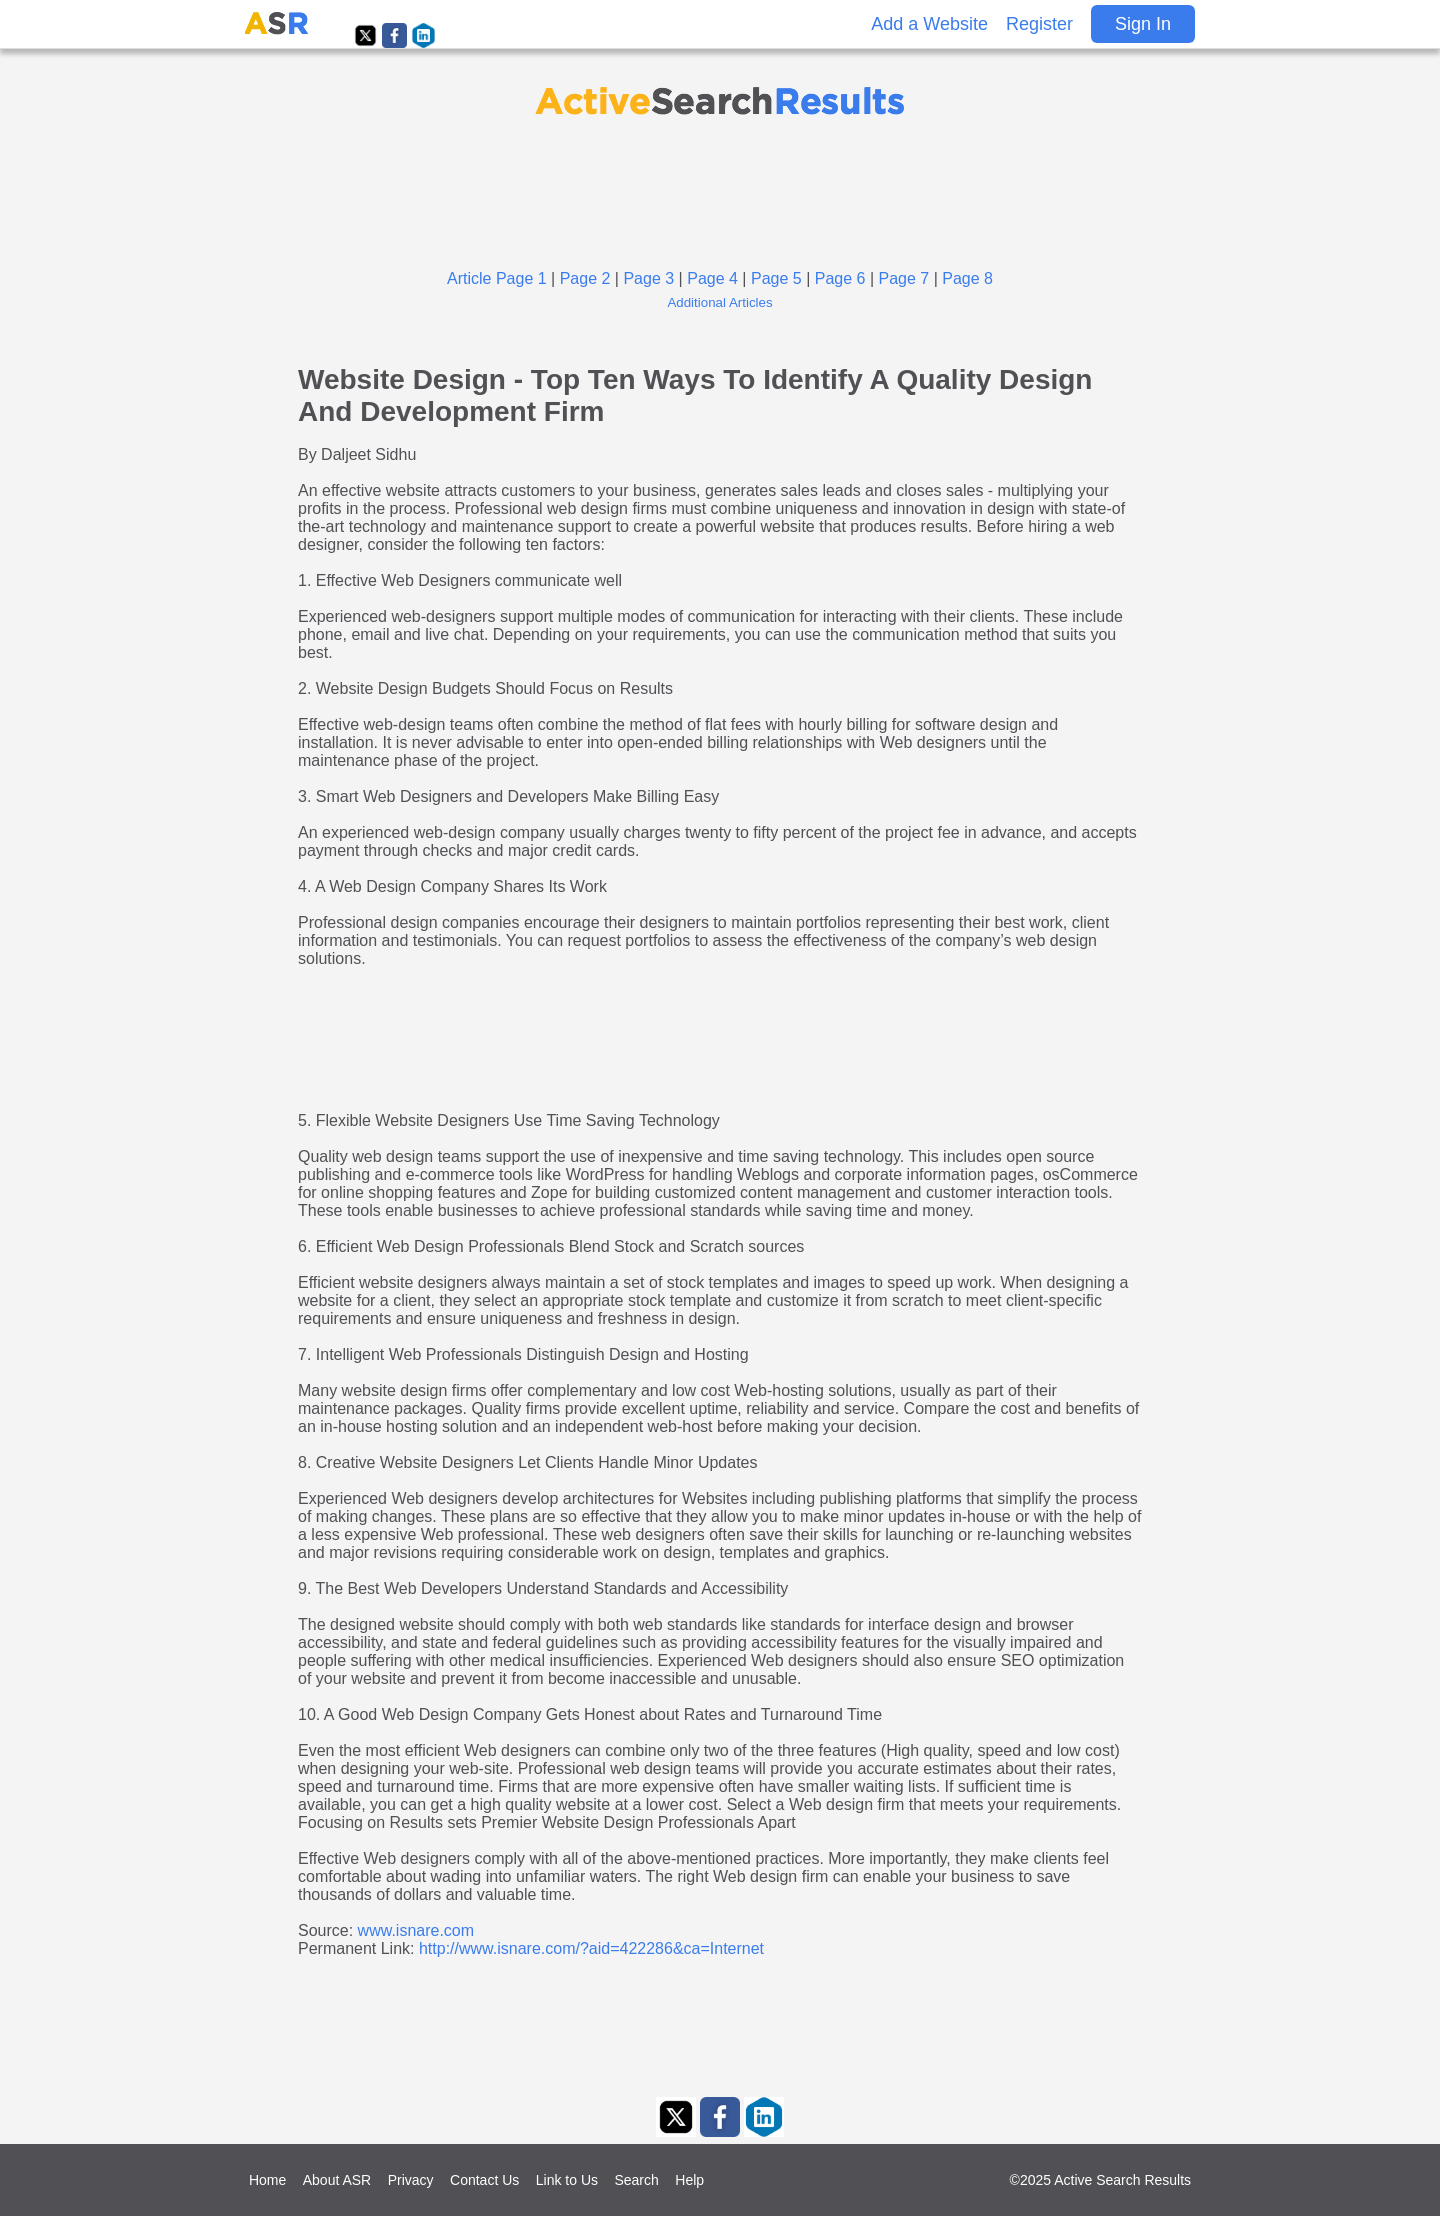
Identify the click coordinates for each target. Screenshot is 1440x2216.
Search (636, 2180)
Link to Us (567, 2180)
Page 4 (712, 278)
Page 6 (840, 278)
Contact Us (484, 2180)
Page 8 (967, 278)
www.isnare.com (416, 1930)
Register (1039, 24)
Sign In (1143, 24)
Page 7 (904, 278)
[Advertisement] (720, 192)
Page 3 (648, 278)
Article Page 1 (497, 278)
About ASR (337, 2180)
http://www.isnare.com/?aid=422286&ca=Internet (591, 1948)
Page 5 (776, 278)
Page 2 (585, 278)
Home (267, 2180)
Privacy (411, 2180)
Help (689, 2180)
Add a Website (929, 24)
